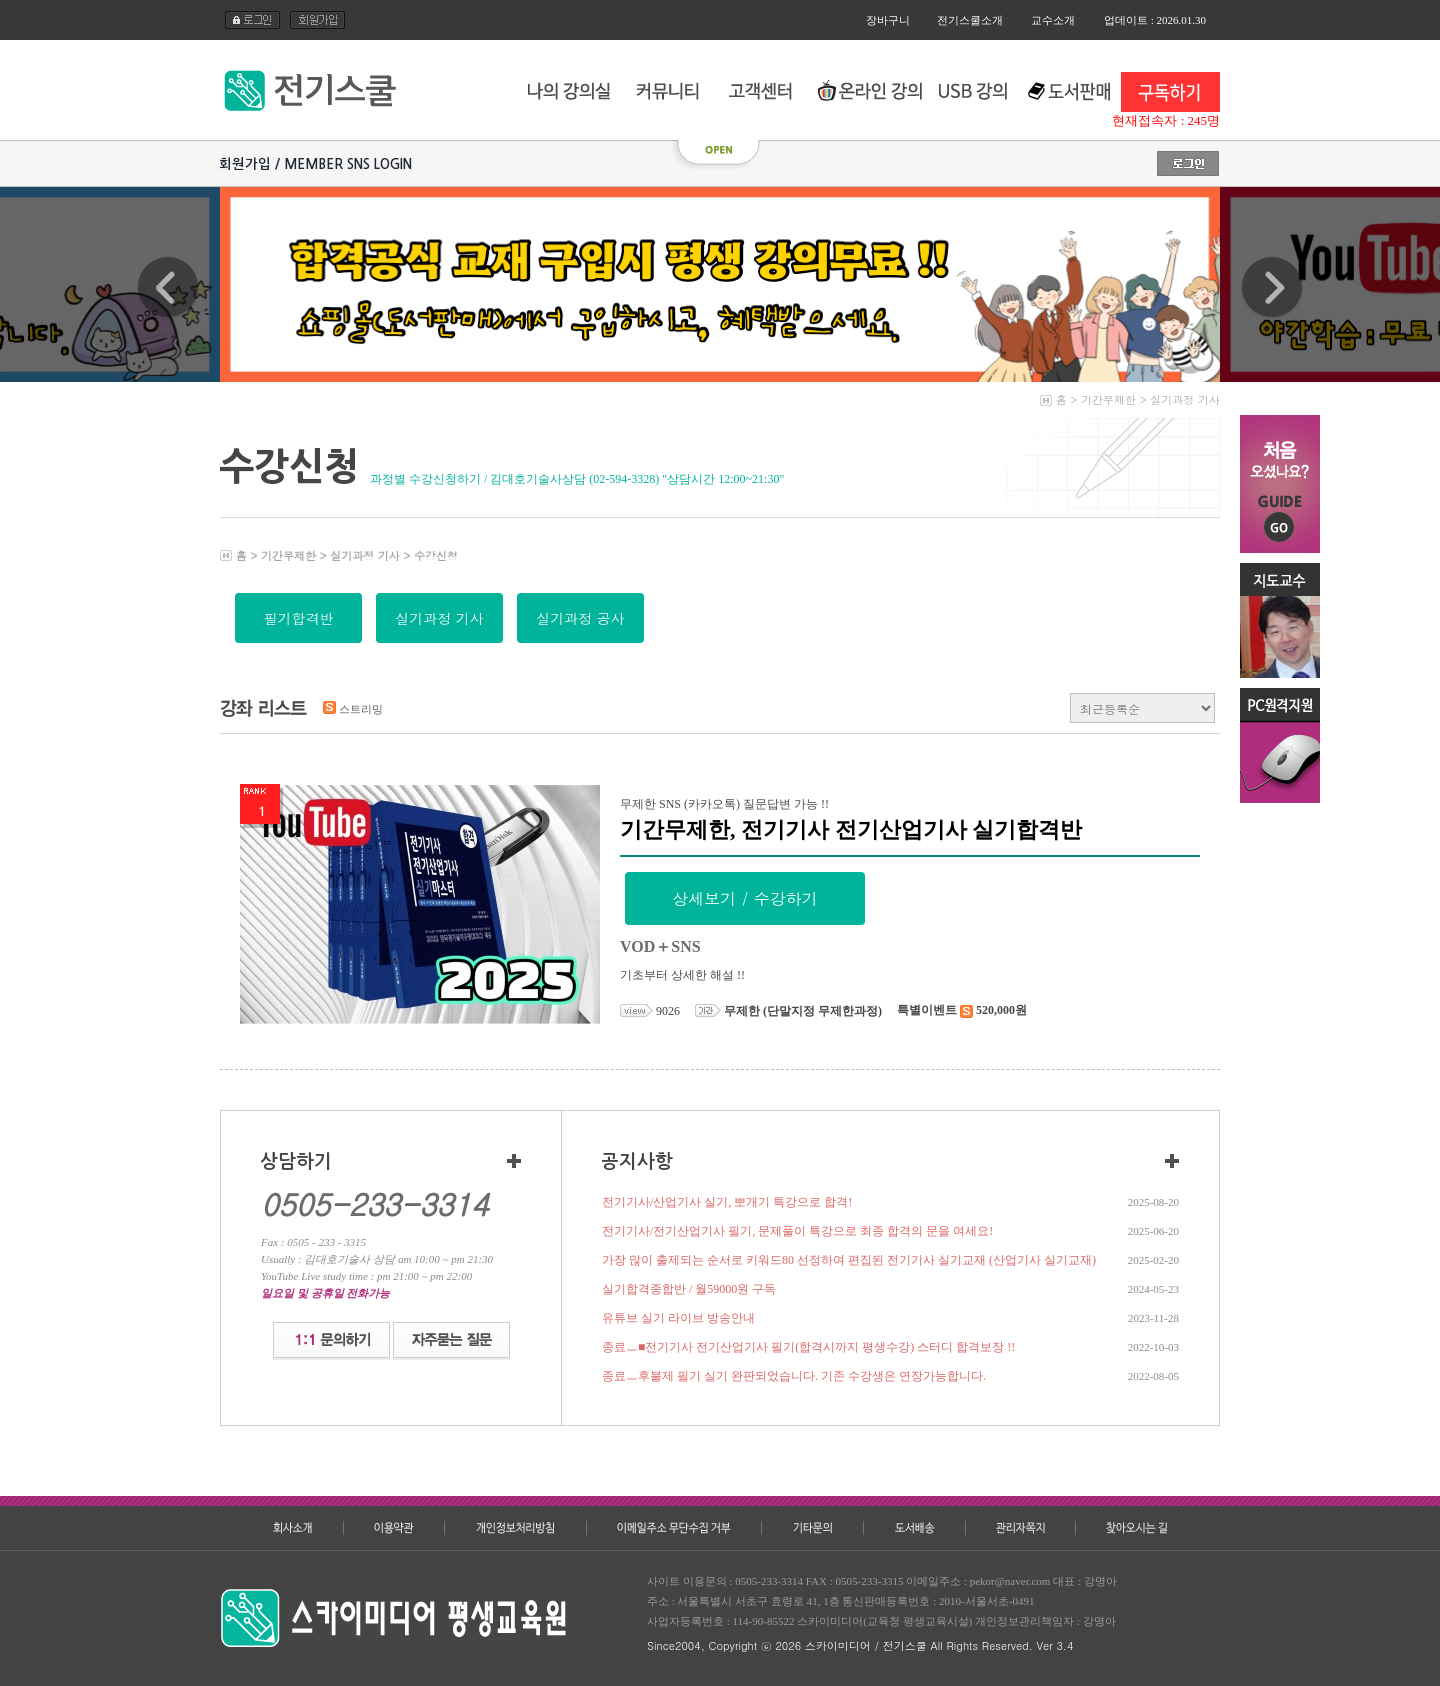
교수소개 (1053, 20)
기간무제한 (1108, 399)
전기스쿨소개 (970, 20)
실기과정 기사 (1185, 399)
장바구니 (888, 20)
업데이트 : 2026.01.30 (1155, 20)
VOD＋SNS (660, 946)
